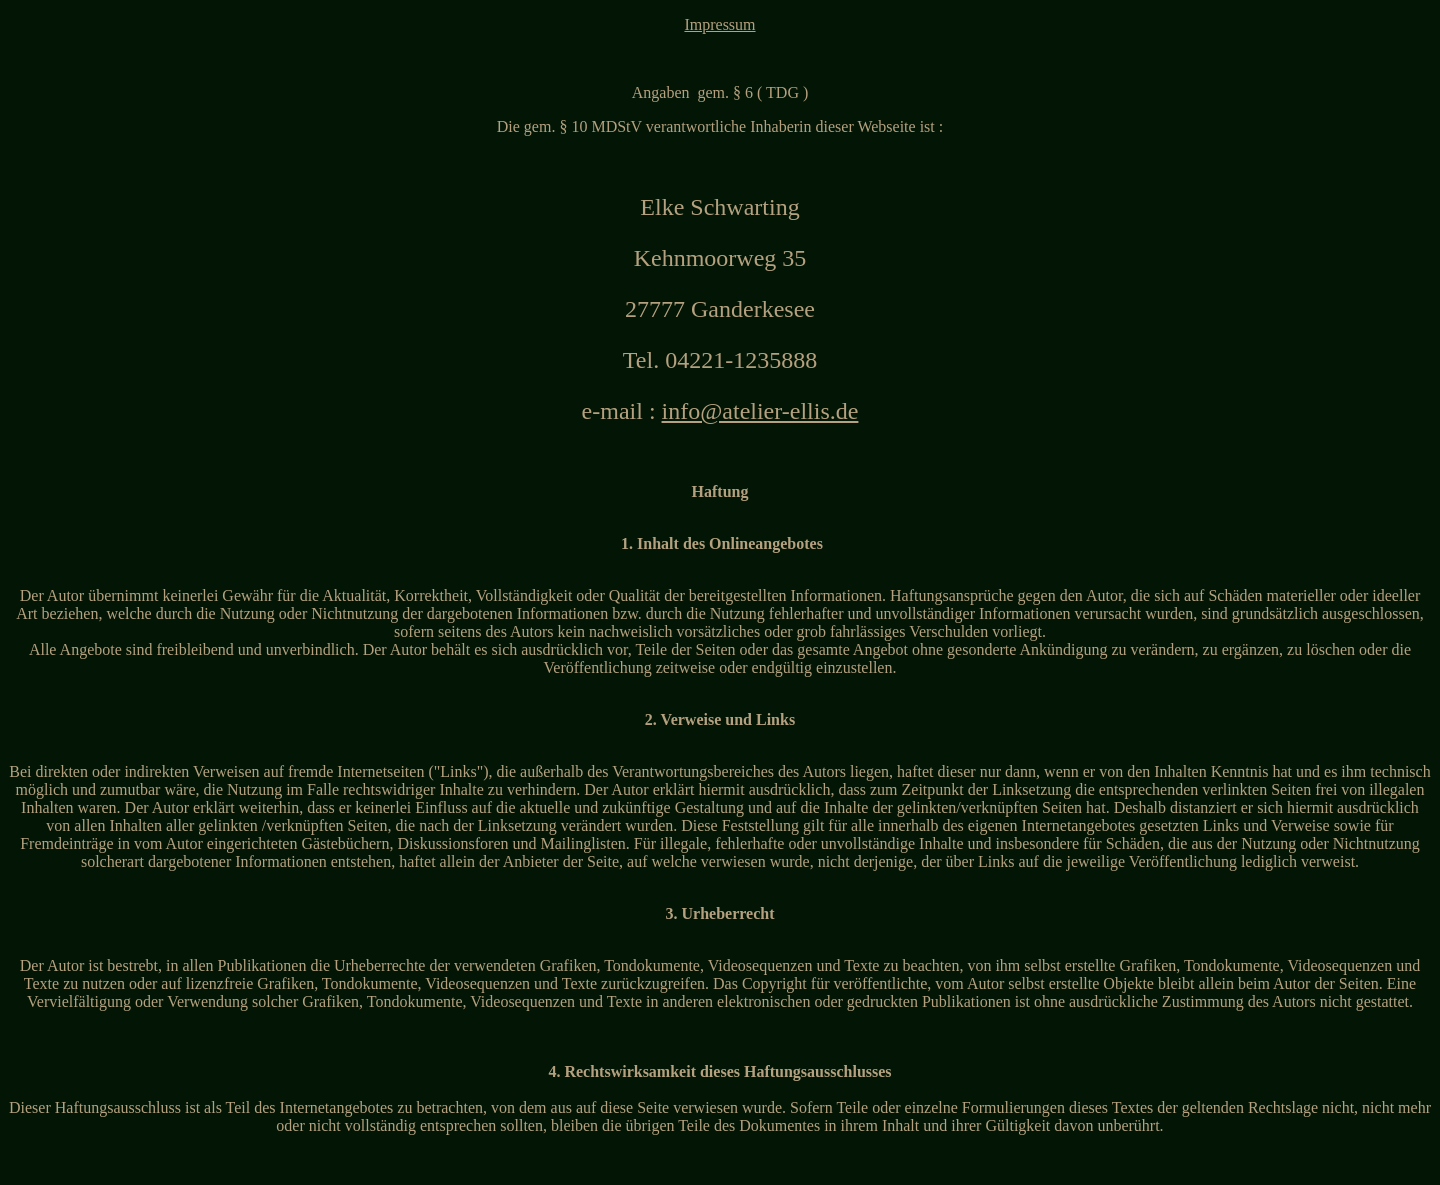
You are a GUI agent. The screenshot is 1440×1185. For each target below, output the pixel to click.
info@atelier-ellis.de (760, 411)
